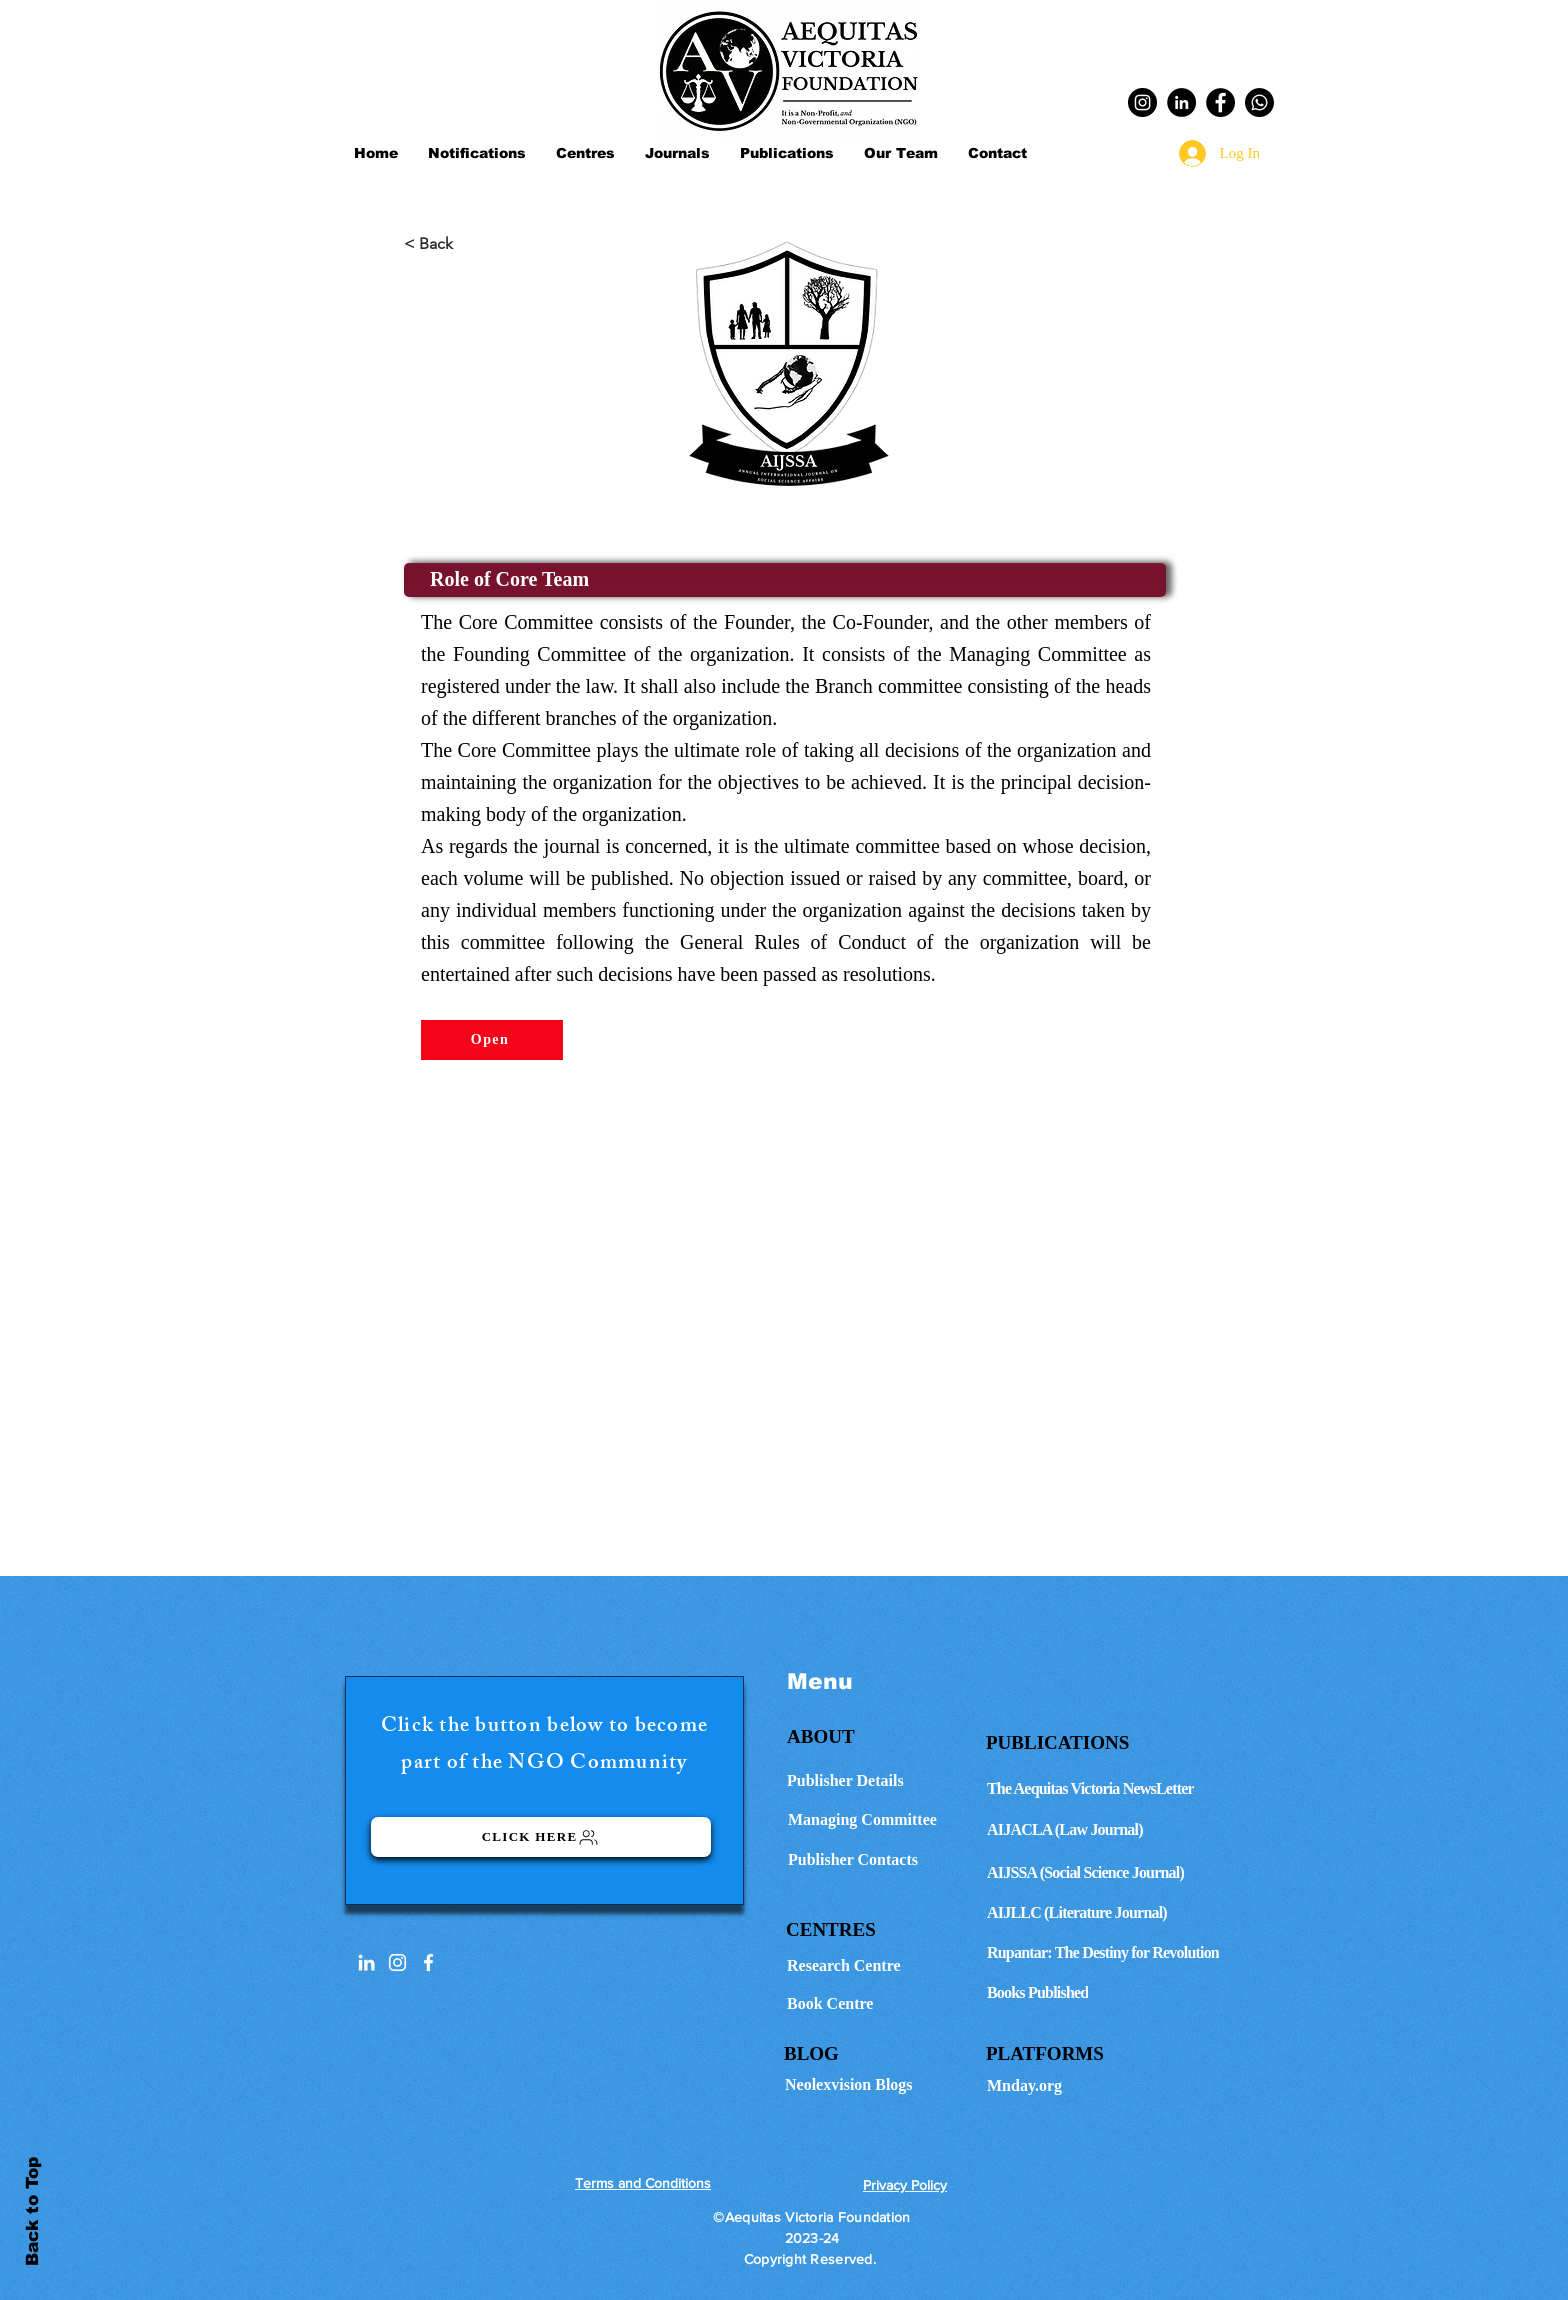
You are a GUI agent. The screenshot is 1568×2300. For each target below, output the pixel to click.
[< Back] (470, 244)
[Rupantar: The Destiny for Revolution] (1120, 1953)
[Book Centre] (880, 2004)
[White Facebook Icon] (428, 1962)
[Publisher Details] (877, 1781)
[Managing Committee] (878, 1820)
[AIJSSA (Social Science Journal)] (1120, 1873)
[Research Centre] (880, 1966)
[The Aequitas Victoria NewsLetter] (1120, 1789)
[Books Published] (1120, 1993)
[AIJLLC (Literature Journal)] (1120, 1913)
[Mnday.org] (1120, 2086)
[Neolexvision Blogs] (878, 2085)
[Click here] (541, 1837)
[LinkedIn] (1181, 102)
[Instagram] (1142, 102)
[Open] (492, 1040)
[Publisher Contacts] (878, 1860)
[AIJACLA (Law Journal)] (1120, 1830)
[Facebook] (1220, 102)
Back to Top (32, 2211)
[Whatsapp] (1259, 102)
